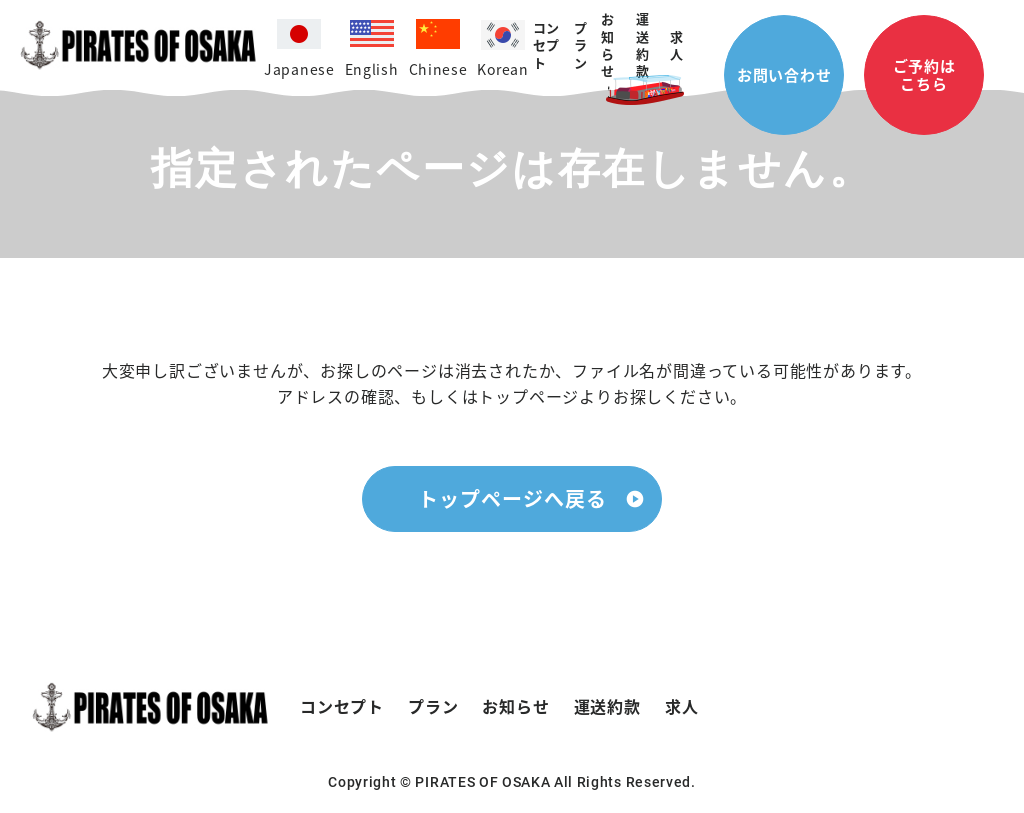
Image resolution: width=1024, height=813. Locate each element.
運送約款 (643, 44)
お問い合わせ (784, 74)
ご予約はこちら (924, 74)
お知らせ (608, 44)
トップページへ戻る (512, 498)
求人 (677, 45)
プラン (433, 706)
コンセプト (546, 45)
